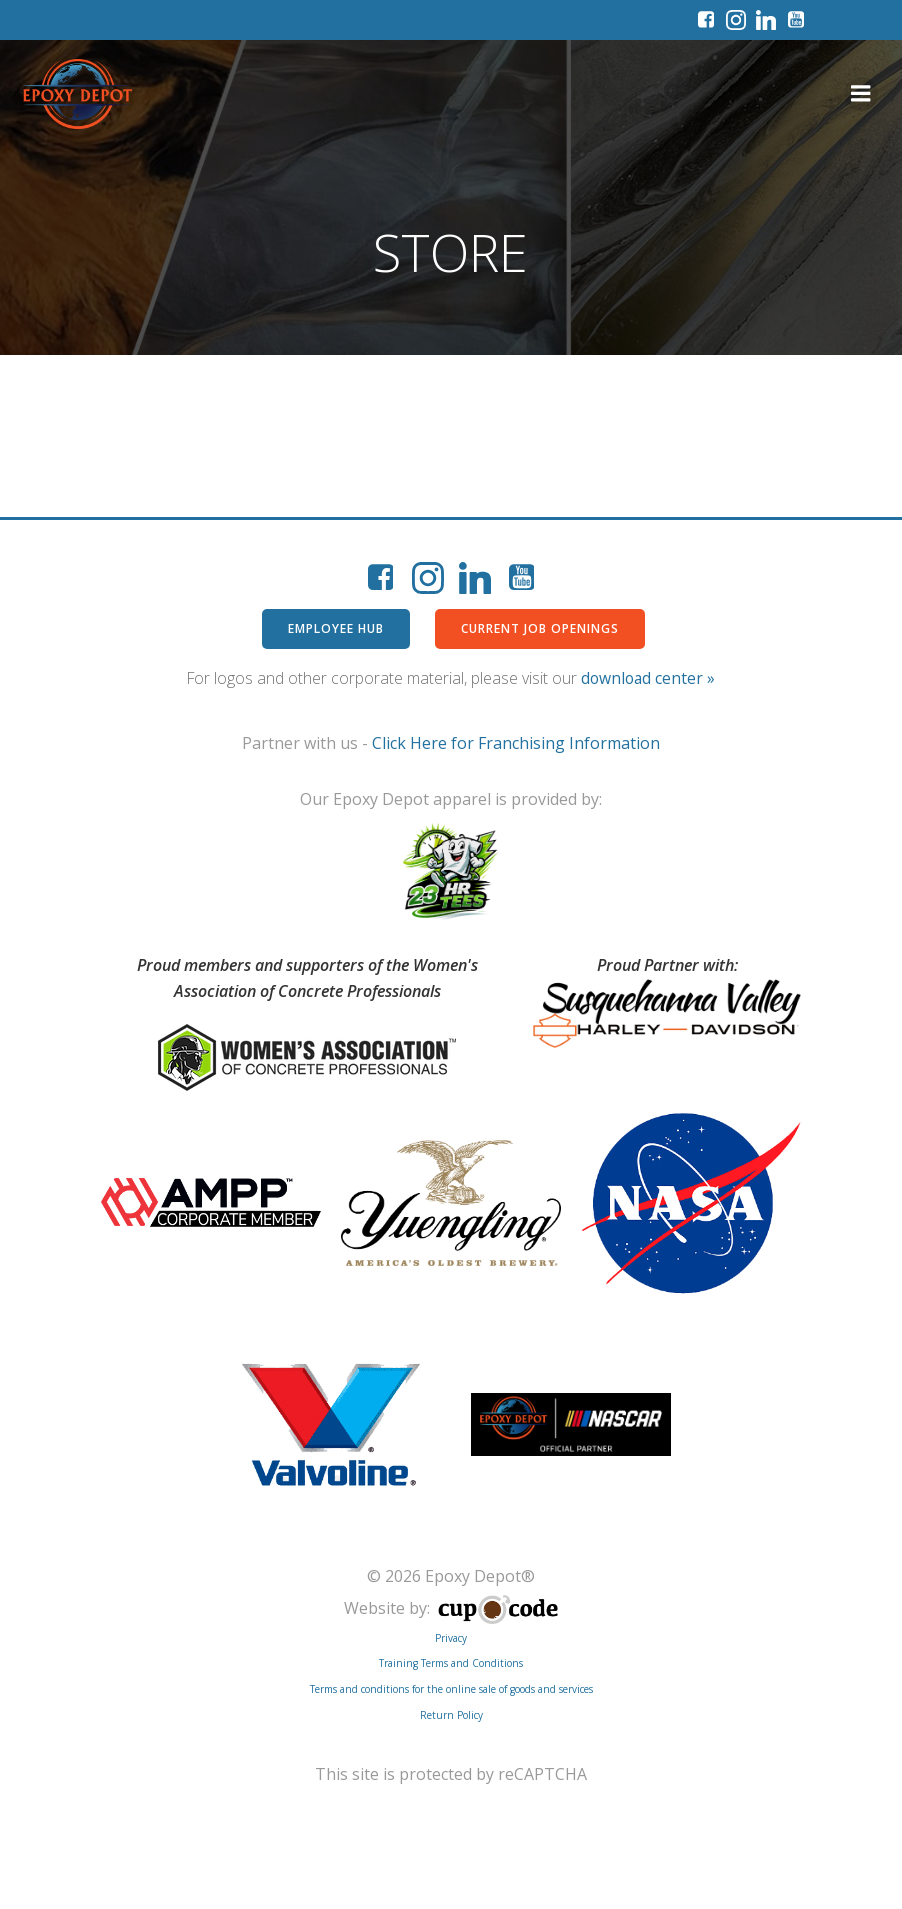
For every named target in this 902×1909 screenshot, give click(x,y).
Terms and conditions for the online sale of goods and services (451, 1689)
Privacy (451, 1638)
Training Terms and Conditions (451, 1663)
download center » (648, 679)
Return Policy (451, 1714)
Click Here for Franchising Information (516, 745)
